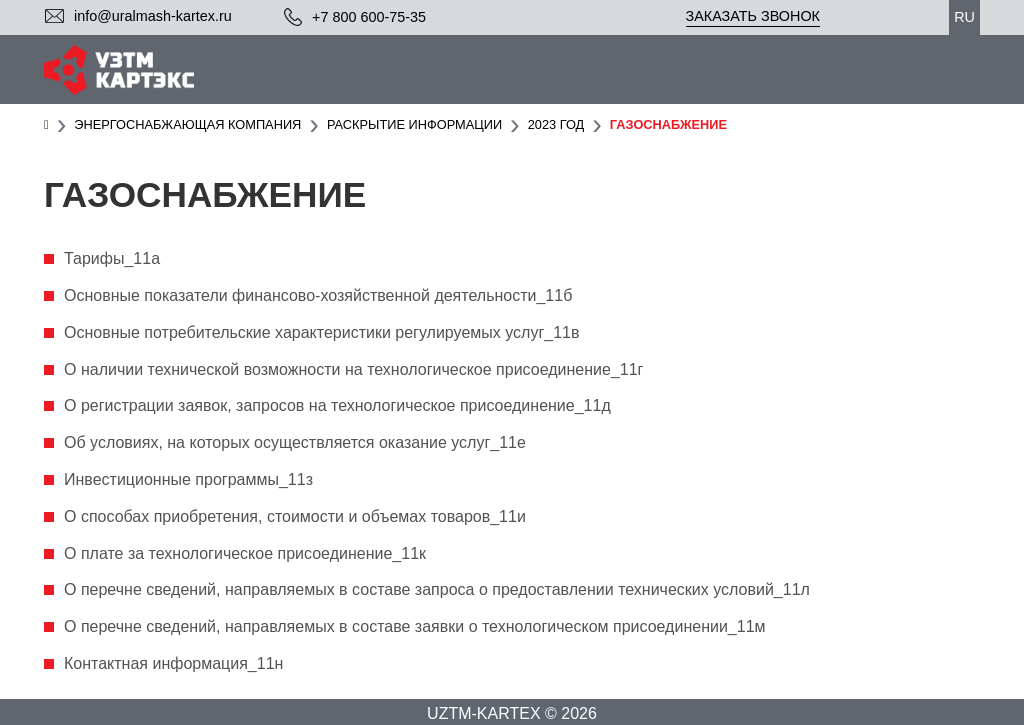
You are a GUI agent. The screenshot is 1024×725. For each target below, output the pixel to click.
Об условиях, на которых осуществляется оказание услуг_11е (295, 442)
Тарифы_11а (112, 258)
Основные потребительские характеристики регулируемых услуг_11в (321, 332)
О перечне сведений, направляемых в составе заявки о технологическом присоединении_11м (415, 626)
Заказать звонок (753, 16)
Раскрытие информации (414, 124)
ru (964, 17)
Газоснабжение (668, 124)
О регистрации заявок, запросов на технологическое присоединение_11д (337, 405)
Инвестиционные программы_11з (188, 479)
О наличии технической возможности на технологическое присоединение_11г (353, 369)
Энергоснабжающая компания (187, 124)
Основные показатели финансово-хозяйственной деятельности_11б (318, 295)
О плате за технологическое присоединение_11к (245, 553)
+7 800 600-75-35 (369, 17)
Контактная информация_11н (173, 663)
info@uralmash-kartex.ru (153, 16)
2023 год (556, 124)
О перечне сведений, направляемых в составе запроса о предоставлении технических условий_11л (437, 589)
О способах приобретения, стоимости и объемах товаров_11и (295, 516)
